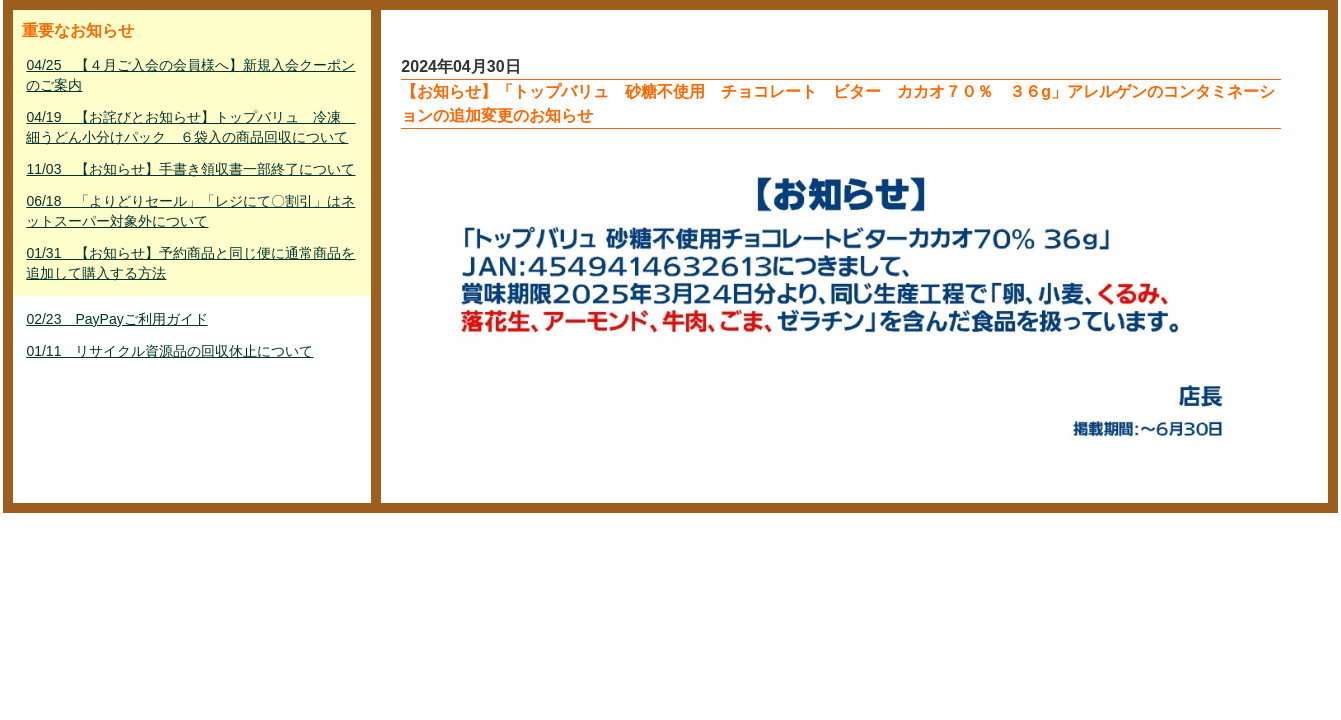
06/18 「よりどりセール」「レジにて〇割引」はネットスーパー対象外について (190, 211)
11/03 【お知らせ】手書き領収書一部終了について (190, 169)
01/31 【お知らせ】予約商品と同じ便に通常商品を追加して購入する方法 (190, 263)
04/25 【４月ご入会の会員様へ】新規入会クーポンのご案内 (190, 75)
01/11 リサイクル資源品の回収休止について (169, 351)
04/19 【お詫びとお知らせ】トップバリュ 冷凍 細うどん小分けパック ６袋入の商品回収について (190, 127)
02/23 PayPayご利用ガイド (116, 319)
